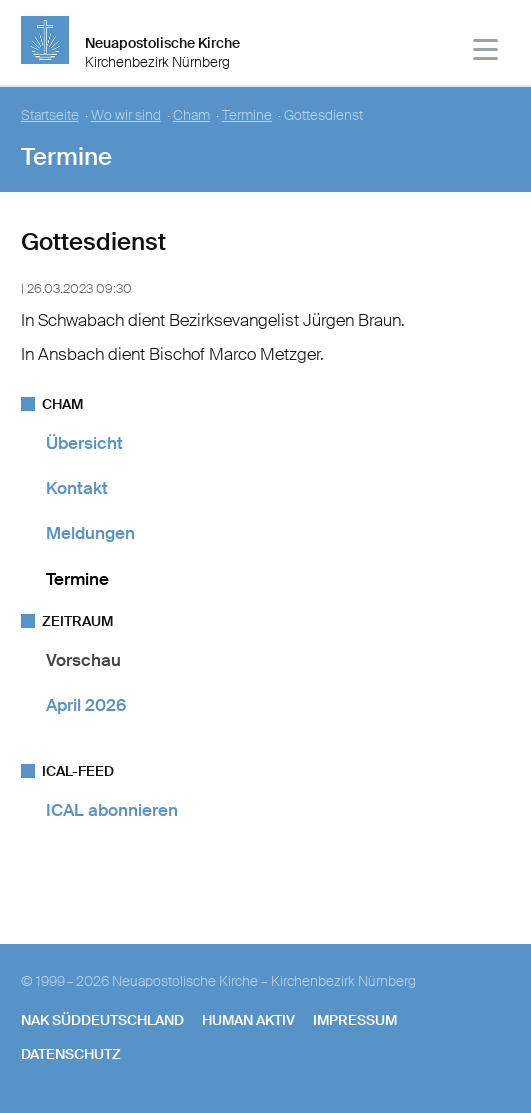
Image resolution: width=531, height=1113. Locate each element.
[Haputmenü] (486, 52)
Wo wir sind (126, 115)
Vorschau (83, 660)
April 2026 (86, 705)
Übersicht (84, 443)
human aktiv (248, 1020)
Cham (191, 115)
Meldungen (90, 533)
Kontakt (77, 488)
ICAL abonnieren (112, 810)
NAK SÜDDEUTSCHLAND (102, 1020)
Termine (247, 115)
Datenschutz (71, 1054)
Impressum (355, 1020)
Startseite (50, 115)
